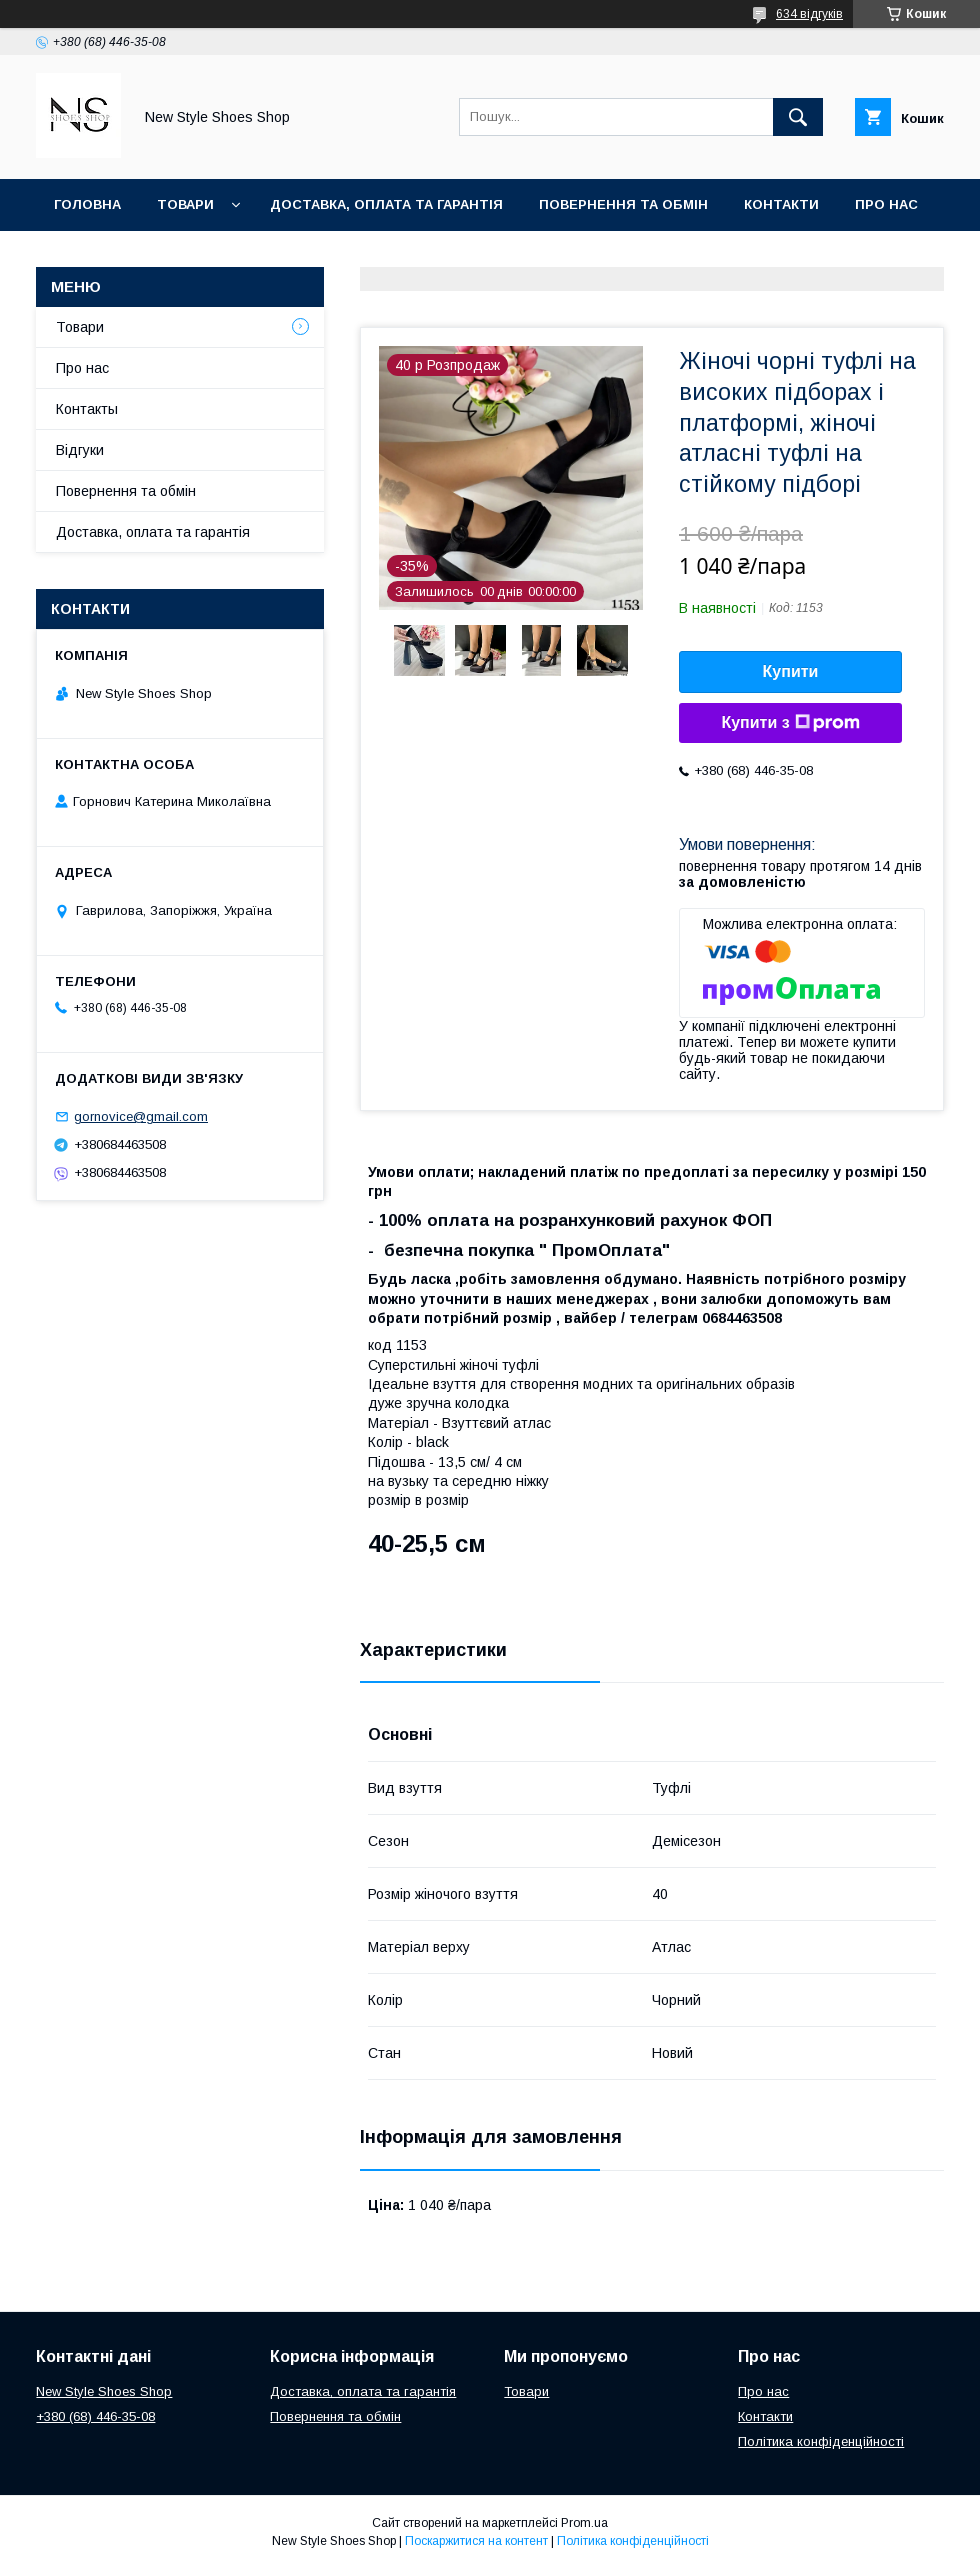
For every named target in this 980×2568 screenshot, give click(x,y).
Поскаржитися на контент (476, 2541)
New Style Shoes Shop (104, 2391)
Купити (791, 671)
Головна (87, 204)
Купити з (790, 723)
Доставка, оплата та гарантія (386, 204)
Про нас (886, 204)
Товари (185, 204)
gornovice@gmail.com (141, 1116)
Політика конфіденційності (821, 2441)
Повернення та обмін (623, 204)
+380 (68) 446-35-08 (95, 2416)
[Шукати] (798, 117)
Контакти (781, 204)
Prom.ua (584, 2523)
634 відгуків (809, 14)
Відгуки (80, 450)
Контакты (87, 409)
